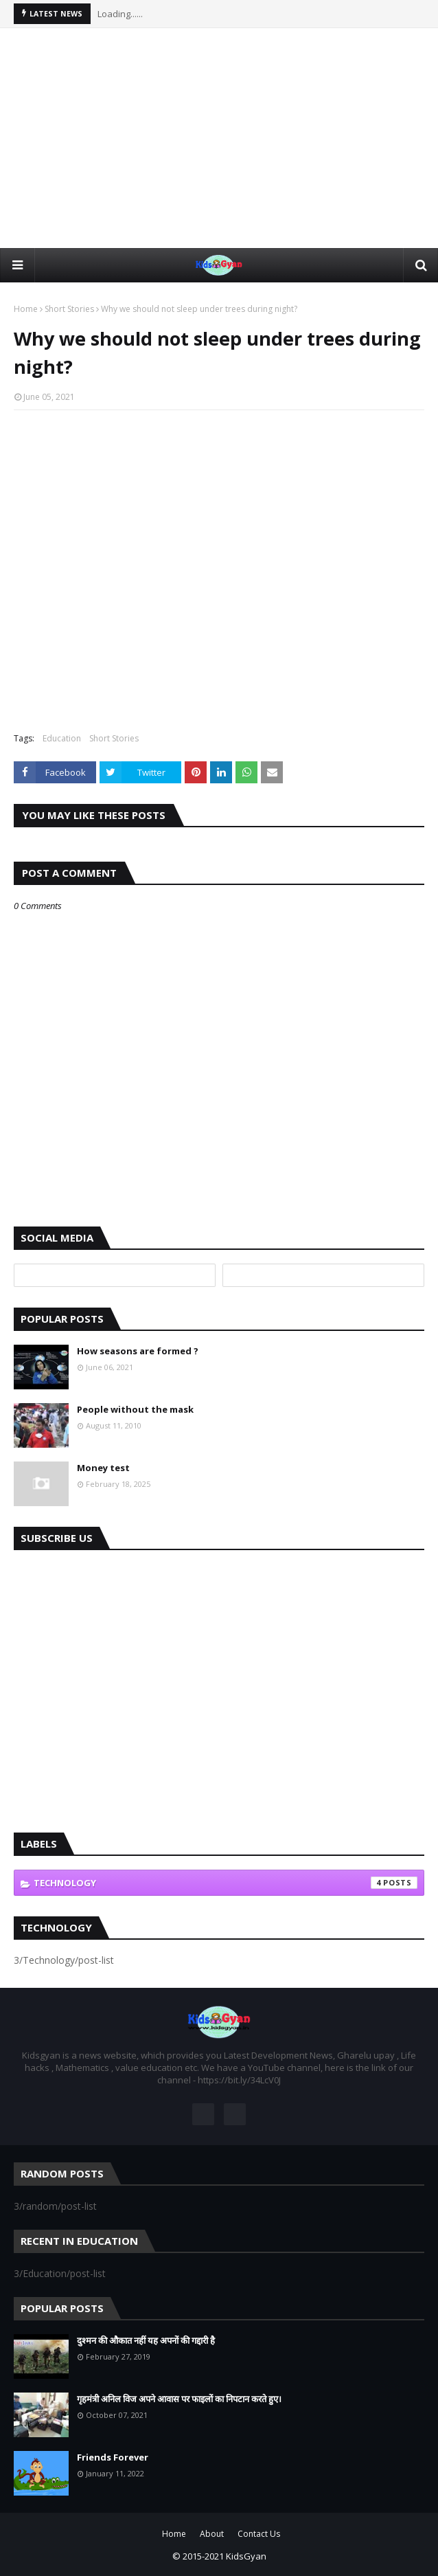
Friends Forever (112, 2457)
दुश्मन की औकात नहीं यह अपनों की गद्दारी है (146, 2340)
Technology (225, 1883)
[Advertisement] (219, 138)
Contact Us (259, 2534)
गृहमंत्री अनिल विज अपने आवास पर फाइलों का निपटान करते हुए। (179, 2399)
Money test (103, 1467)
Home (26, 309)
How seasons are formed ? (137, 1351)
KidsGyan (246, 2556)
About (212, 2534)
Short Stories (69, 309)
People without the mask (135, 1409)
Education (62, 738)
